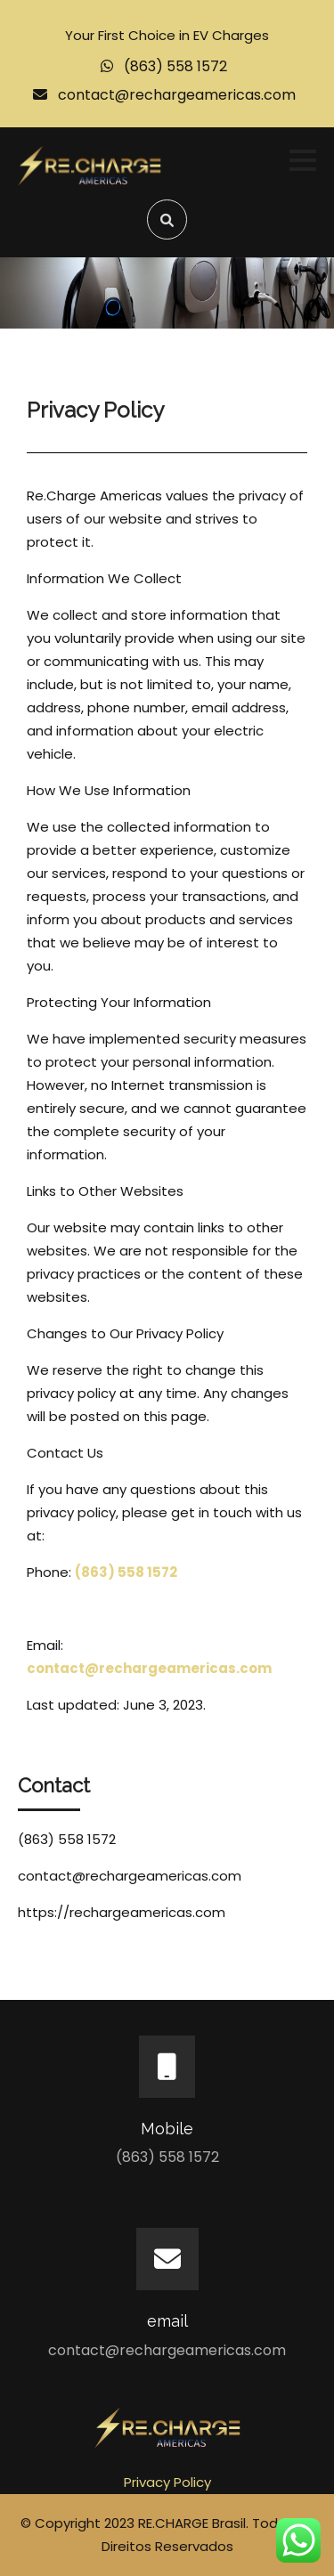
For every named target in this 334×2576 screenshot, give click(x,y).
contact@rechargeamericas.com (177, 95)
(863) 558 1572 (175, 66)
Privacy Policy (167, 2482)
